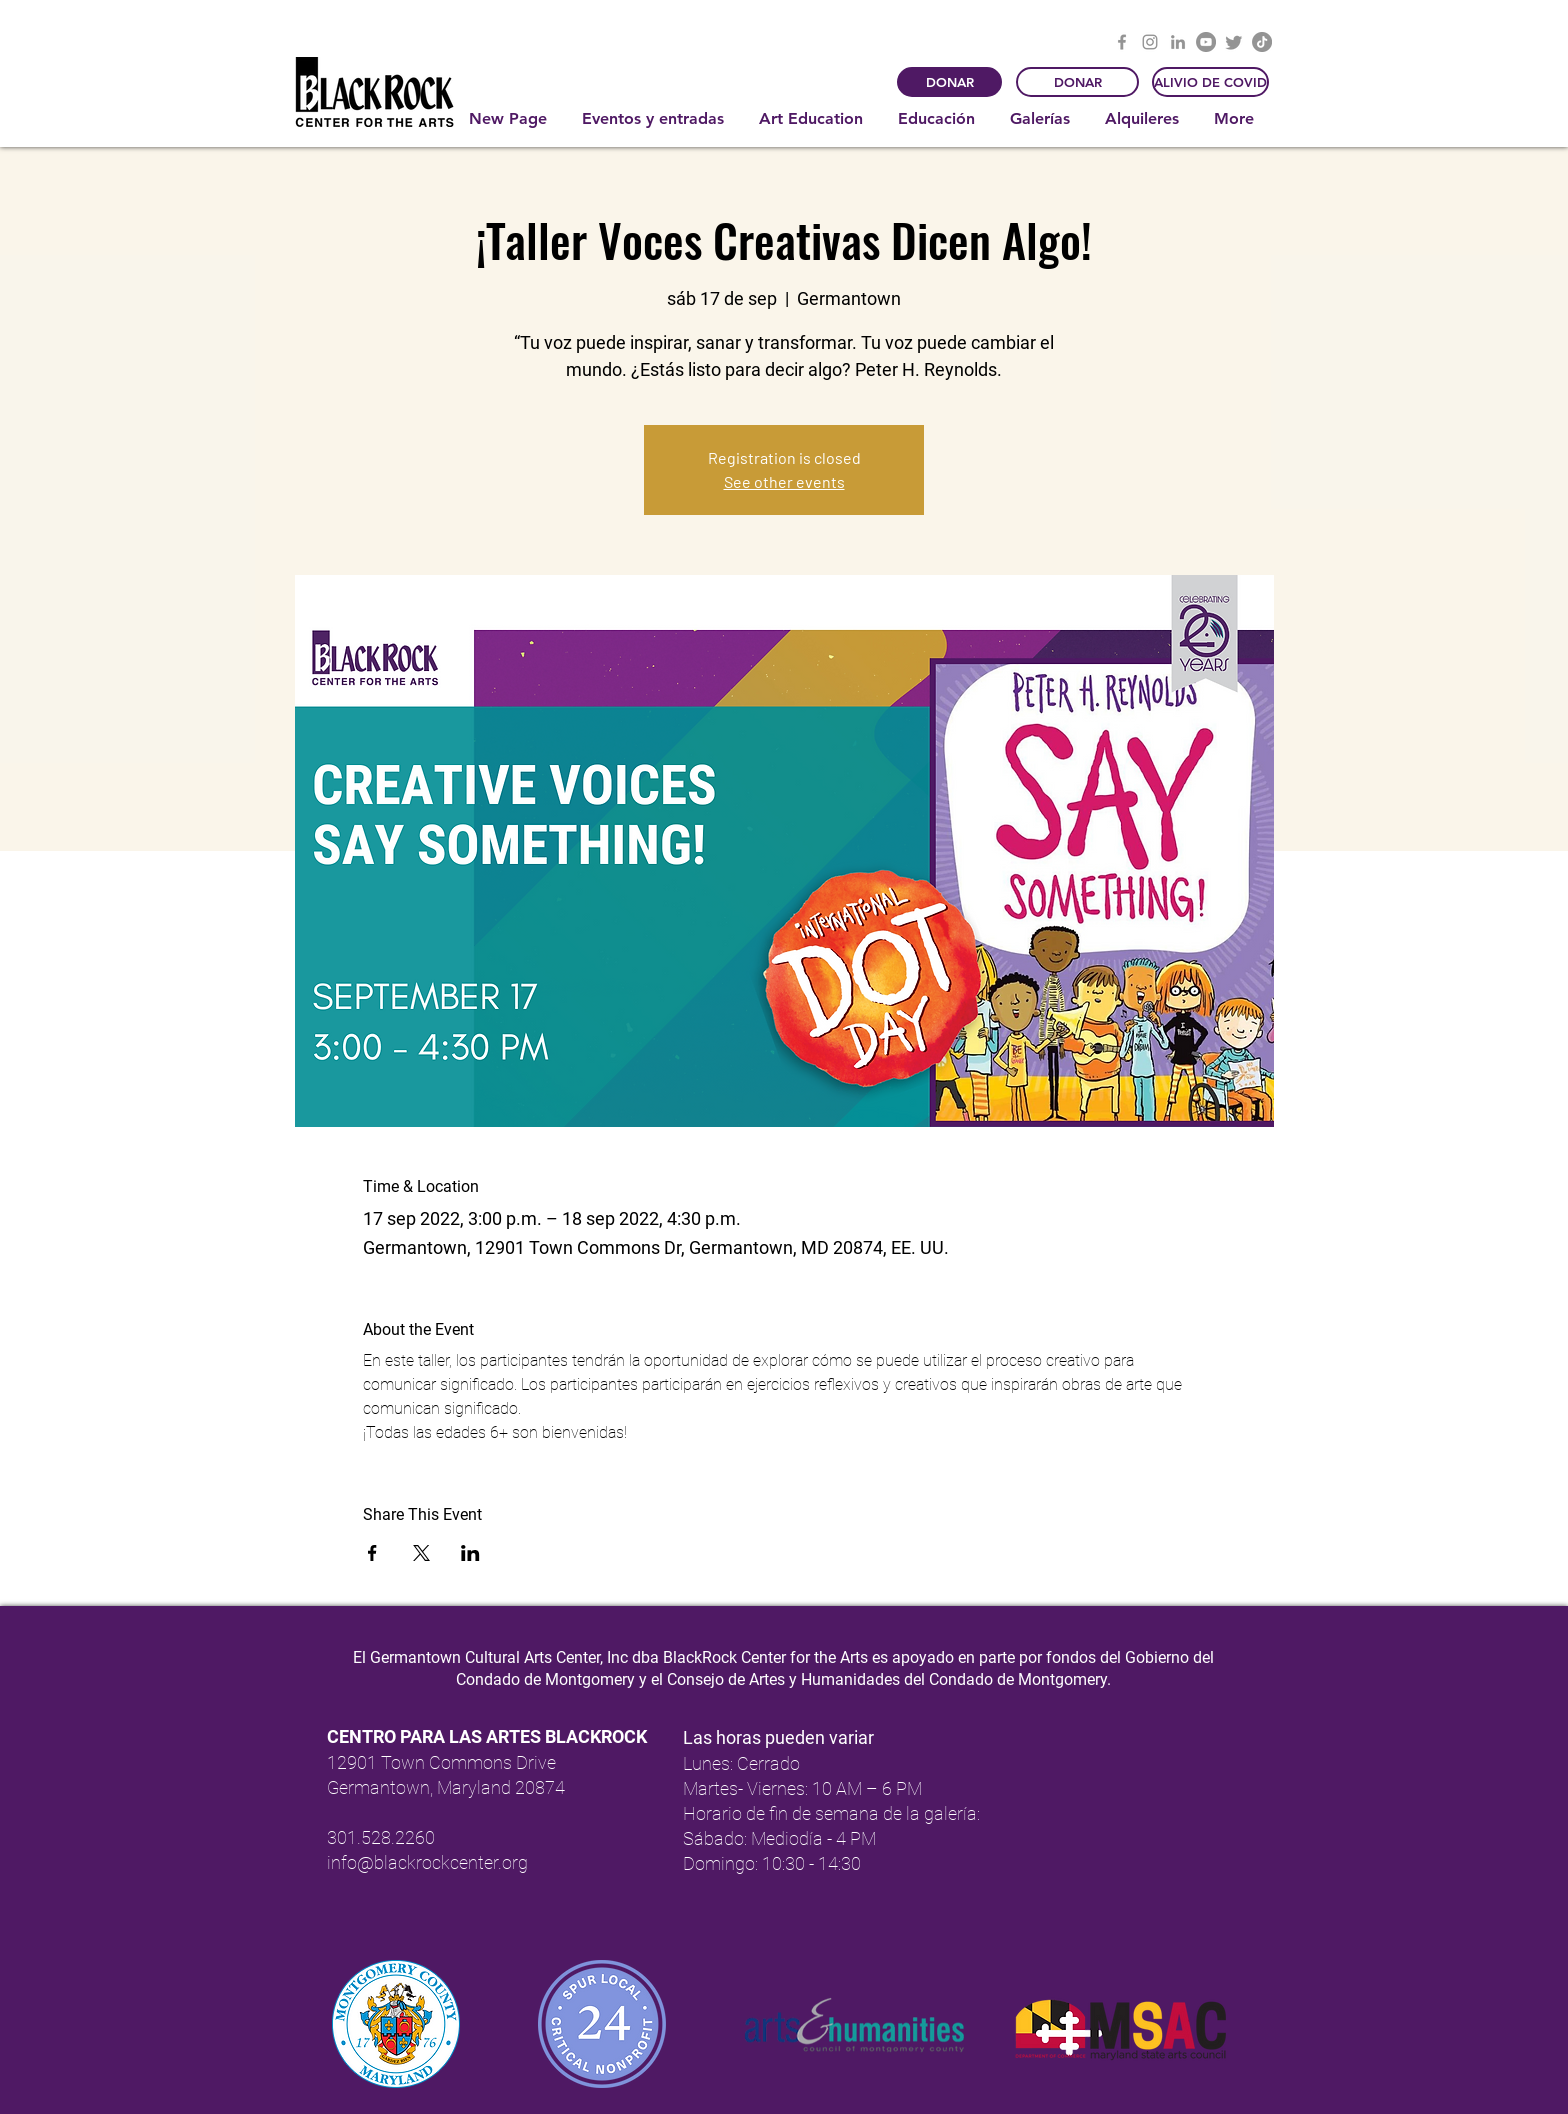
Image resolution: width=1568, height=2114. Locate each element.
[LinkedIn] (1178, 42)
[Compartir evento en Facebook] (372, 1553)
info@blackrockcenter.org (427, 1862)
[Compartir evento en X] (421, 1553)
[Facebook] (1122, 42)
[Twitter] (1234, 42)
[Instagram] (1150, 42)
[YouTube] (1206, 42)
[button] (655, 119)
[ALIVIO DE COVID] (1210, 82)
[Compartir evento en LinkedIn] (470, 1553)
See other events (784, 481)
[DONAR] (949, 82)
